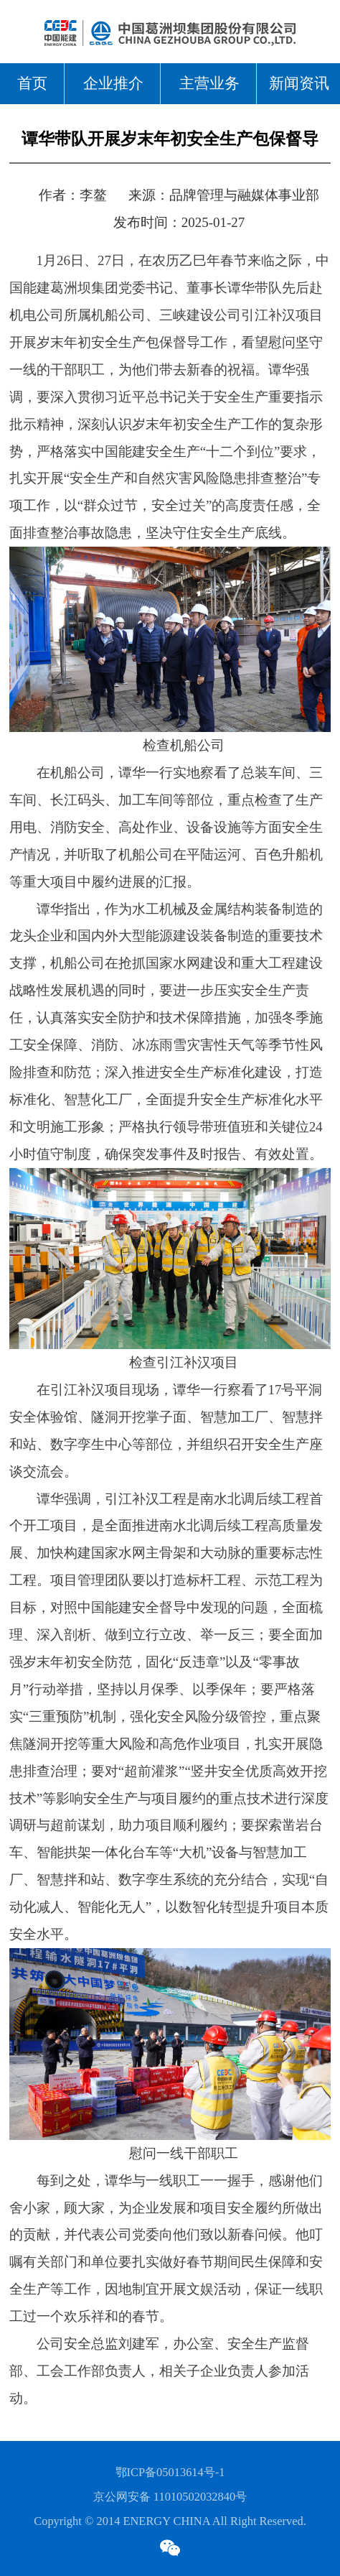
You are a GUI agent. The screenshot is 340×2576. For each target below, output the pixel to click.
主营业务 (209, 83)
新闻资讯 (299, 83)
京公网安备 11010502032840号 (170, 2496)
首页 (32, 83)
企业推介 (113, 83)
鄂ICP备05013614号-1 (170, 2472)
